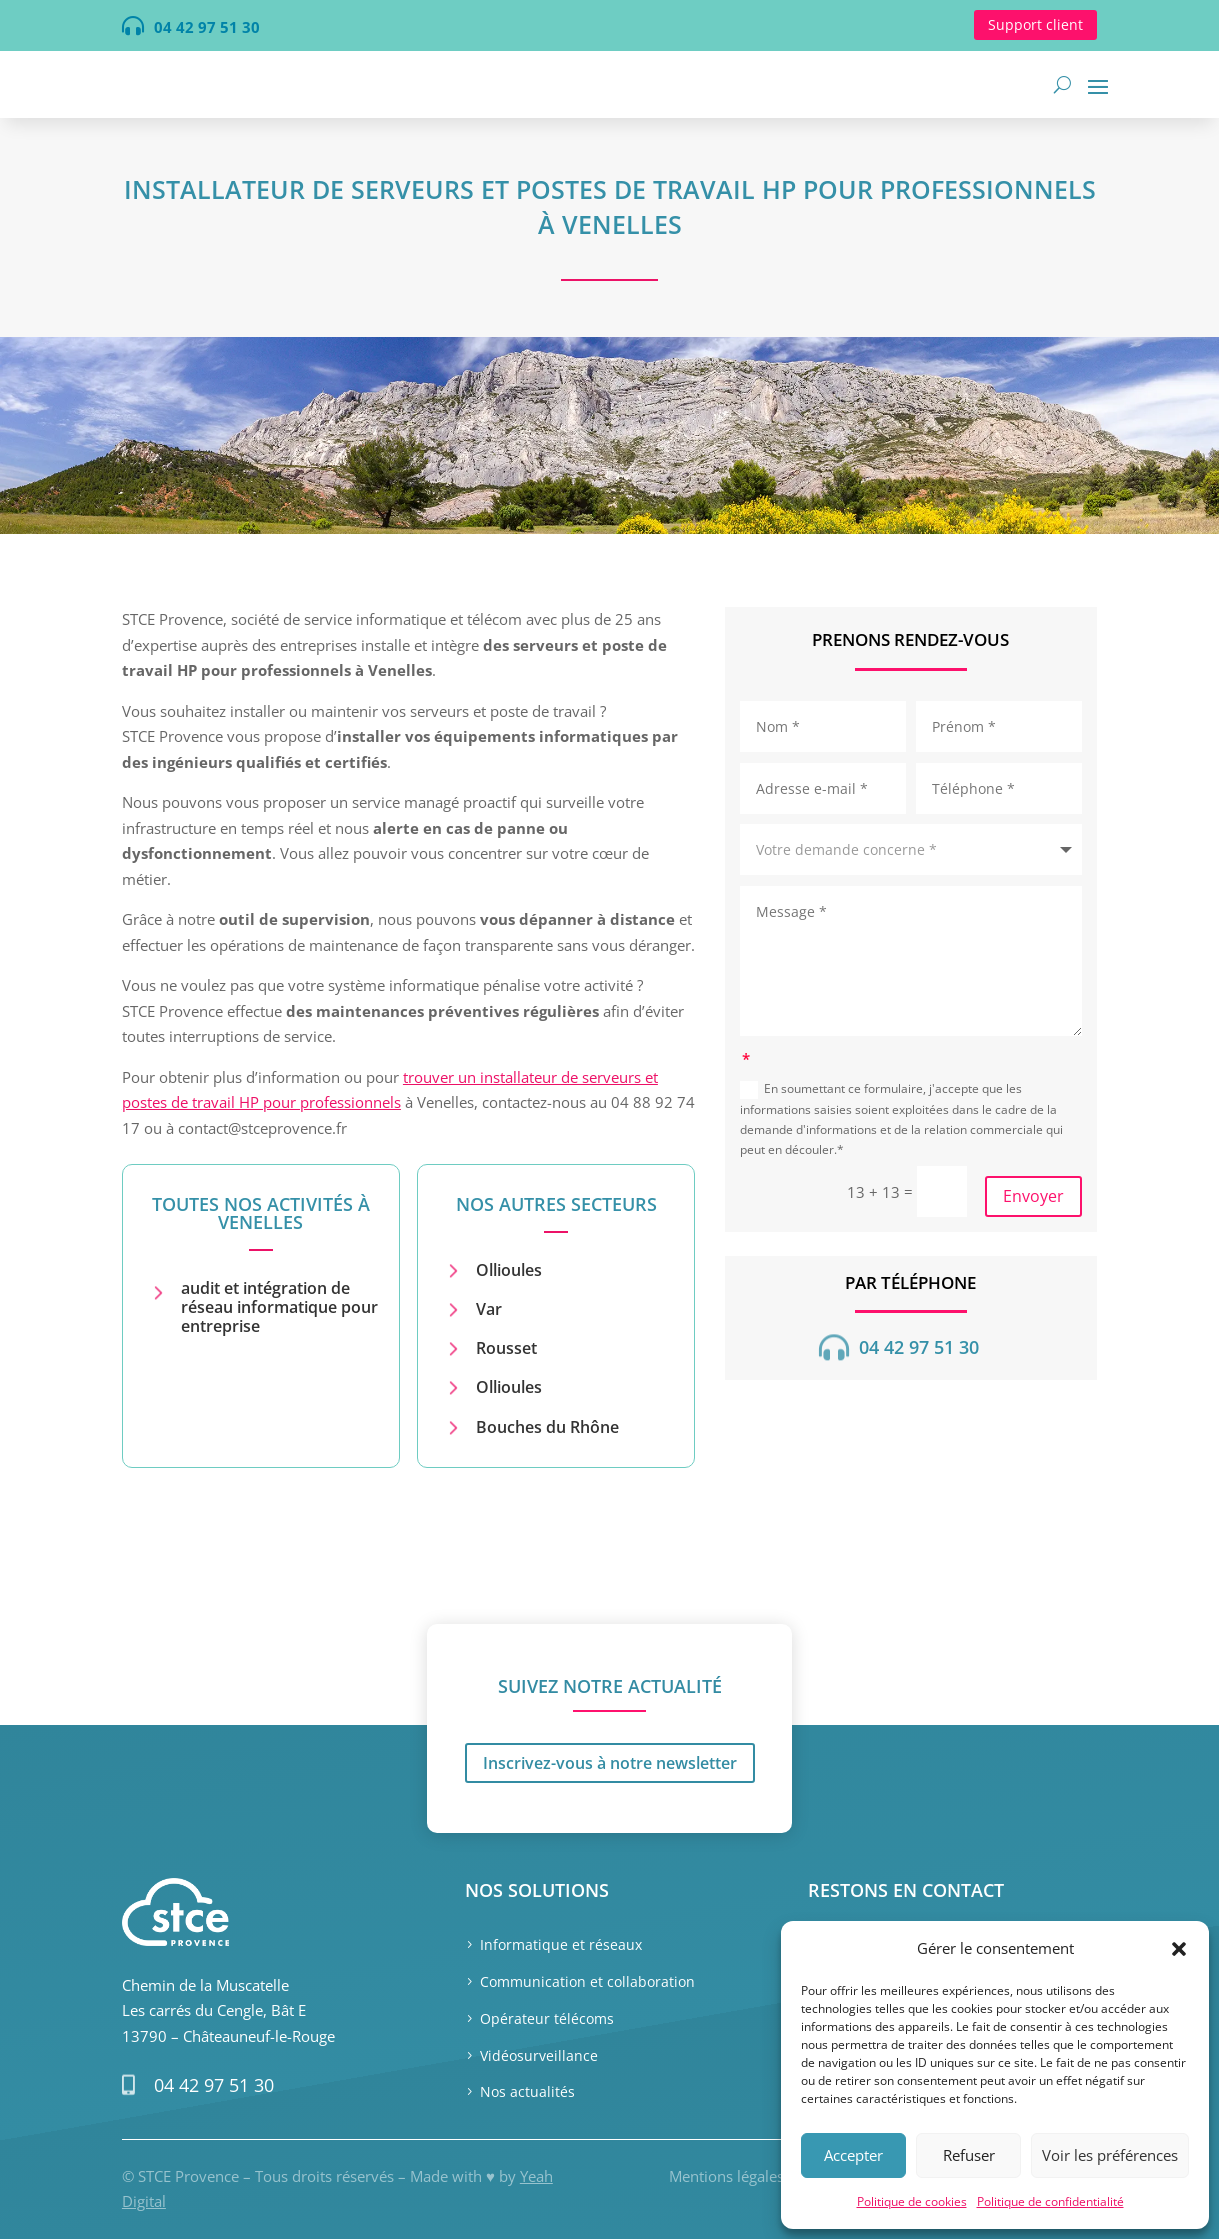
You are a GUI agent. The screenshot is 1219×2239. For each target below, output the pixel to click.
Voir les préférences (1110, 2155)
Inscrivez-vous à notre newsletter (610, 1654)
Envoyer (1033, 1196)
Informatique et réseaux (561, 1944)
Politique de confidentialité (1050, 2201)
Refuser (969, 2155)
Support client (1035, 24)
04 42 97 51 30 (214, 2085)
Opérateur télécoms (547, 2018)
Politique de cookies (912, 2201)
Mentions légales (726, 2176)
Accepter (853, 2155)
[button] (1179, 1949)
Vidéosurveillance (539, 2055)
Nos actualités (527, 2091)
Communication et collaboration (587, 1981)
